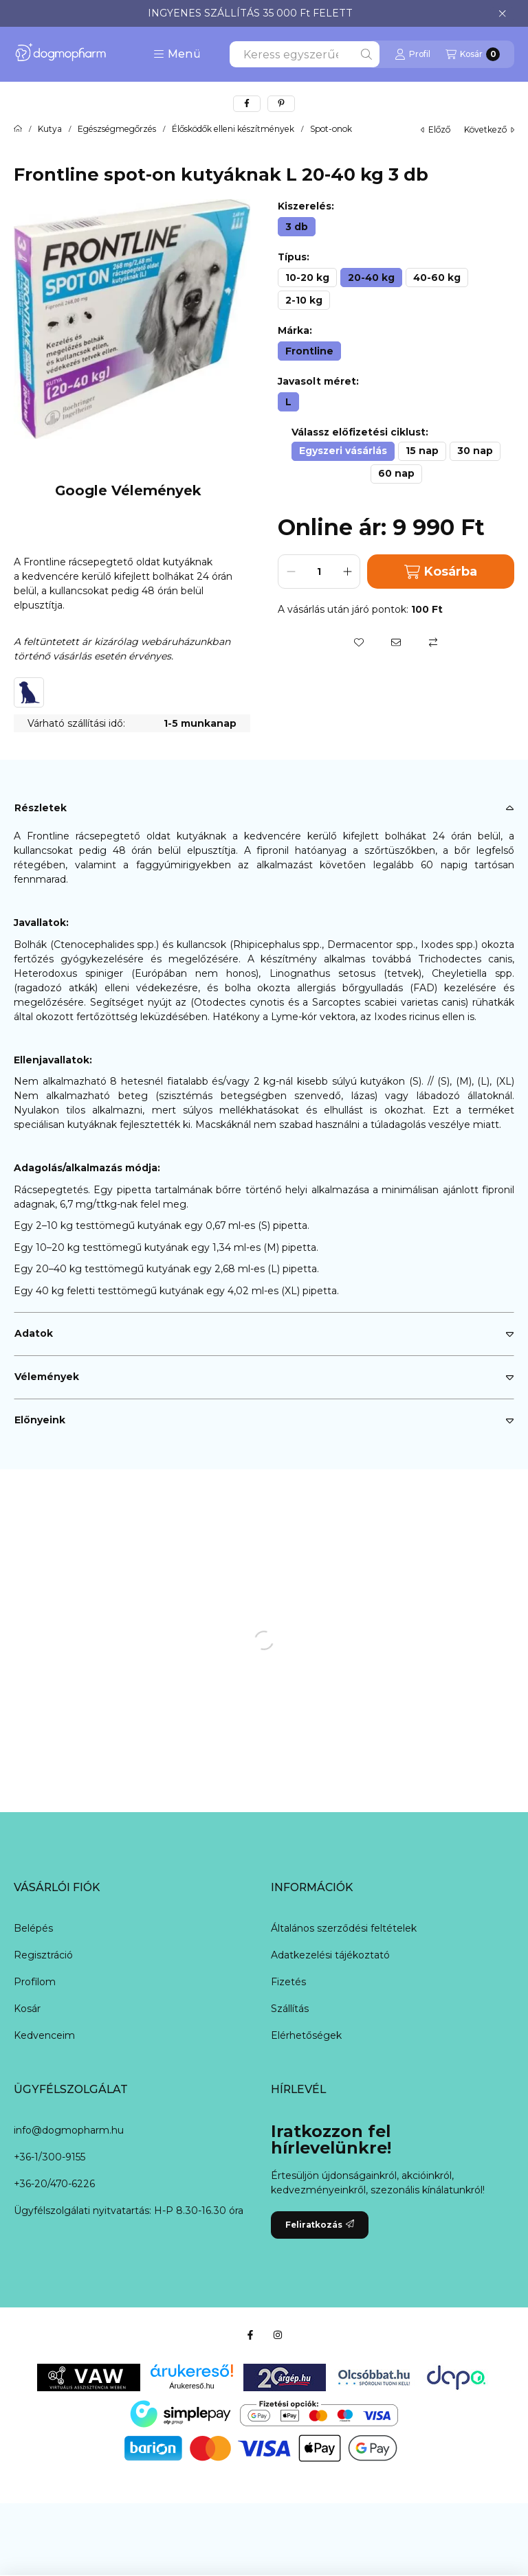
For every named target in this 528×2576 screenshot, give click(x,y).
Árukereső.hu (191, 2386)
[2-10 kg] (304, 300)
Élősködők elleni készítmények (233, 129)
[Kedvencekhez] (359, 642)
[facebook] (247, 103)
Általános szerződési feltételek (344, 1928)
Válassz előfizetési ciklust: (360, 432)
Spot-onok (331, 129)
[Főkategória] (18, 129)
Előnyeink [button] (39, 1420)
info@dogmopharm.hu (69, 2130)
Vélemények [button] (46, 1376)
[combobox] (304, 54)
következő (489, 129)
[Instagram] (278, 2335)
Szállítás (290, 2008)
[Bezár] (502, 14)
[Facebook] (250, 2335)
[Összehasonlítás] (433, 642)
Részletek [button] (40, 808)
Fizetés (288, 1982)
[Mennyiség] (319, 571)
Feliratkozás (319, 2224)
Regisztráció (43, 1955)
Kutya (50, 129)
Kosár (27, 2008)
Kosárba (440, 572)
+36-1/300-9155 (49, 2157)
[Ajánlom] (396, 642)
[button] (177, 54)
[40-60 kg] (437, 277)
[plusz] (347, 571)
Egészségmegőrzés (117, 129)
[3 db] (297, 226)
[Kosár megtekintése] (472, 54)
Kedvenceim (44, 2035)
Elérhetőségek (306, 2035)
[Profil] (412, 54)
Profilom (35, 1982)
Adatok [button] (33, 1333)
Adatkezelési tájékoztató (330, 1955)
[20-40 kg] (371, 277)
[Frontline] (309, 351)
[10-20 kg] (307, 277)
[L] (288, 401)
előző (435, 129)
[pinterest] (281, 103)
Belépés (33, 1928)
